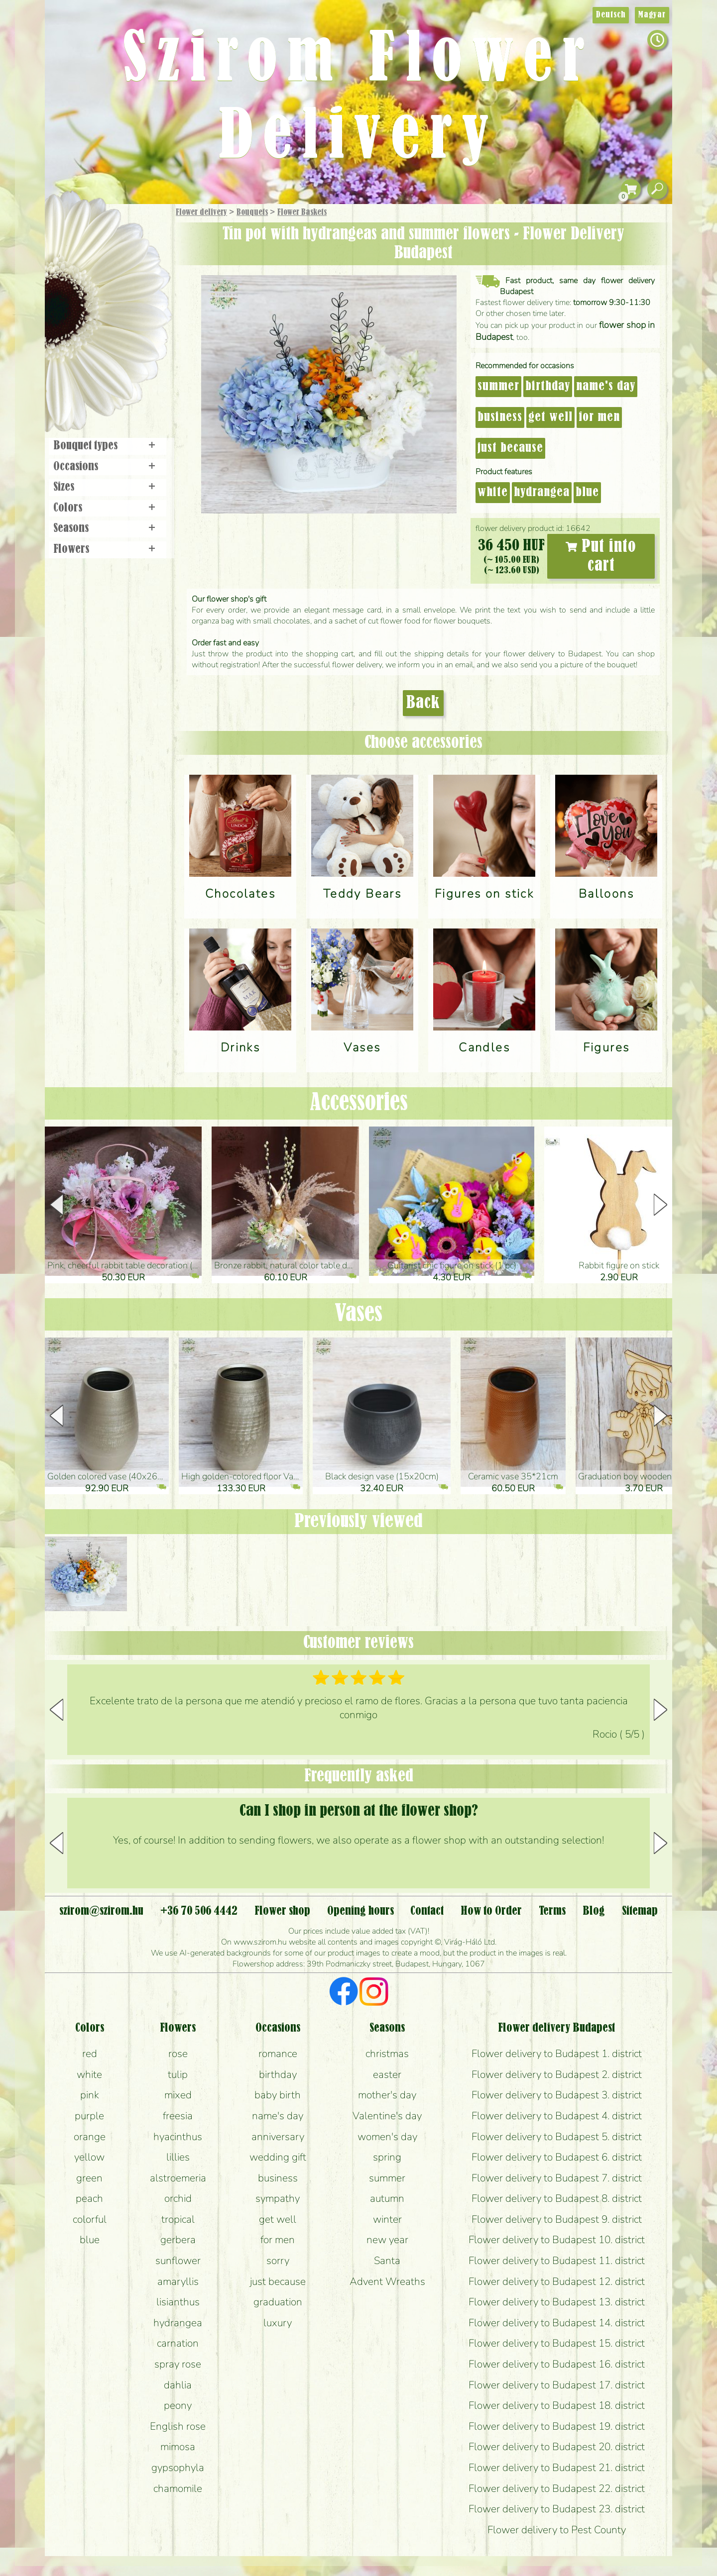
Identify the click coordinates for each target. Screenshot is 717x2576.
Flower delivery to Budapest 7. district (557, 2178)
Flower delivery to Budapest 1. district (557, 2054)
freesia (178, 2116)
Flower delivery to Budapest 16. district (557, 2364)
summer (498, 387)
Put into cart (601, 556)
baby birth (277, 2095)
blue (587, 493)
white (493, 493)
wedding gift (277, 2157)
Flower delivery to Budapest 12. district (557, 2281)
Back (423, 703)
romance (277, 2054)
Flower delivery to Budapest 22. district (557, 2488)
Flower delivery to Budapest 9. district (557, 2219)
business (500, 417)
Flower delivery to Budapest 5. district (557, 2137)
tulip (178, 2074)
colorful (90, 2219)
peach (89, 2198)
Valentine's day (387, 2116)
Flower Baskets (302, 212)
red (89, 2054)
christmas (387, 2054)
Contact (427, 1911)
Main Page (75, 223)
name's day (605, 387)
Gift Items (95, 236)
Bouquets (252, 212)
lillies (178, 2157)
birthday (547, 387)
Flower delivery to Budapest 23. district (557, 2509)
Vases (358, 1314)
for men (599, 417)
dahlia (178, 2385)
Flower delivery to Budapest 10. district (557, 2240)
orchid (178, 2198)
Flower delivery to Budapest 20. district (557, 2447)
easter (387, 2074)
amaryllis (178, 2281)
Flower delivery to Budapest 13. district (557, 2302)
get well (550, 417)
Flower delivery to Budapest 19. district (557, 2426)
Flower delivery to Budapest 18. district (557, 2405)
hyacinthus (177, 2137)
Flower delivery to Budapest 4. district (557, 2116)
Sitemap (640, 1911)
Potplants (133, 285)
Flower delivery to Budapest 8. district (557, 2198)
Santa (387, 2260)
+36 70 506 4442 (199, 1911)
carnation (178, 2343)
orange (90, 2137)
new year (387, 2240)
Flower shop (109, 374)
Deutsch (610, 15)
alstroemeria (178, 2178)
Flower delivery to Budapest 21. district (557, 2467)
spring (387, 2157)
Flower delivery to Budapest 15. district (557, 2343)
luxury (277, 2323)
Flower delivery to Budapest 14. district (557, 2323)
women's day (387, 2137)
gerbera (178, 2240)
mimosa (177, 2447)
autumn (387, 2198)
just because (510, 448)
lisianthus (178, 2302)
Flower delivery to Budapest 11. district (557, 2260)
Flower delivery (201, 212)
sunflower (178, 2260)
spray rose (177, 2364)
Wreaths (121, 341)
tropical (178, 2219)
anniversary (277, 2137)
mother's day (387, 2095)
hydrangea (542, 493)
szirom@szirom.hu (101, 1911)
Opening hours (360, 1911)
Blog (594, 1911)
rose (178, 2054)
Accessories (359, 1103)
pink (89, 2095)
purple (89, 2116)
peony (178, 2405)
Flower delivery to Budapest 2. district (557, 2074)
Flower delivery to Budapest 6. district (557, 2157)
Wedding (135, 315)
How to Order (491, 1911)
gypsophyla (177, 2467)
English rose (178, 2426)
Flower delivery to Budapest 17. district (557, 2385)
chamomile (177, 2488)
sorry (277, 2260)
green (89, 2178)
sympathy (277, 2198)
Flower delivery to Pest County (556, 2530)
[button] (660, 1205)
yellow (89, 2157)
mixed (178, 2095)
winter (387, 2219)
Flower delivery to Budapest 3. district (557, 2095)
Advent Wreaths (387, 2281)
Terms (552, 1911)
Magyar (652, 15)
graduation (277, 2302)
